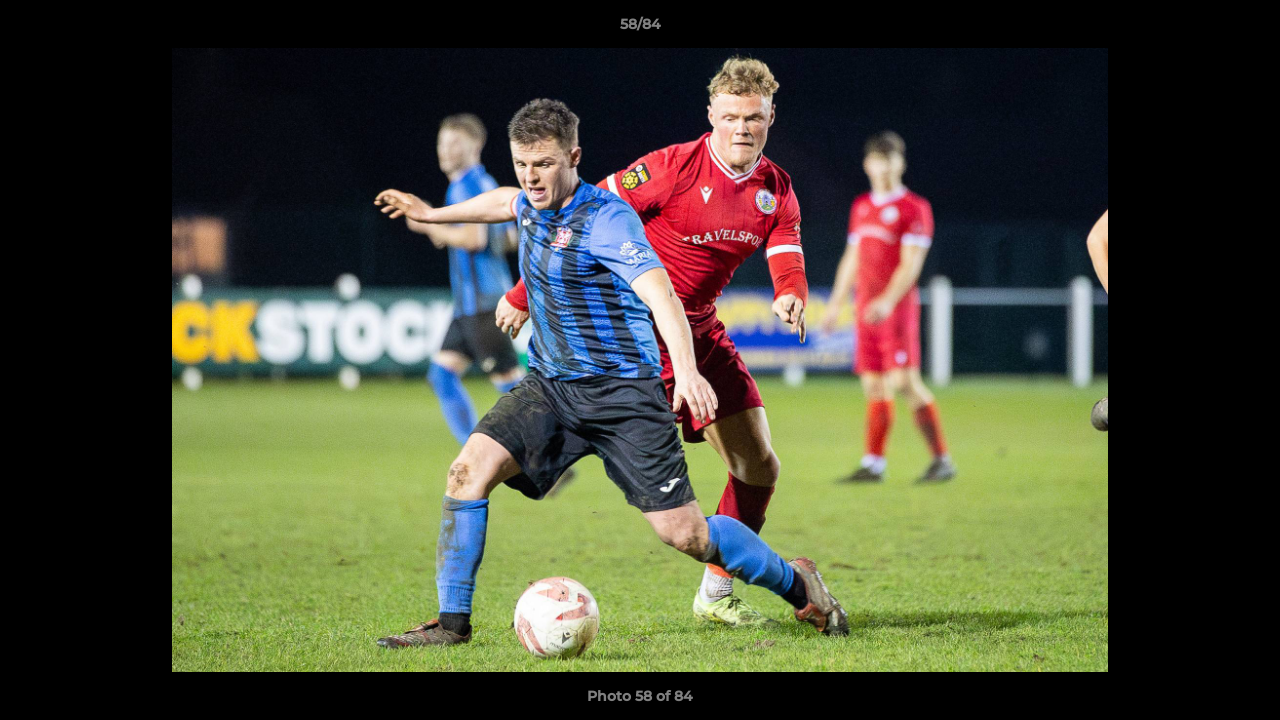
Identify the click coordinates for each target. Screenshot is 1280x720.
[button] (1244, 29)
